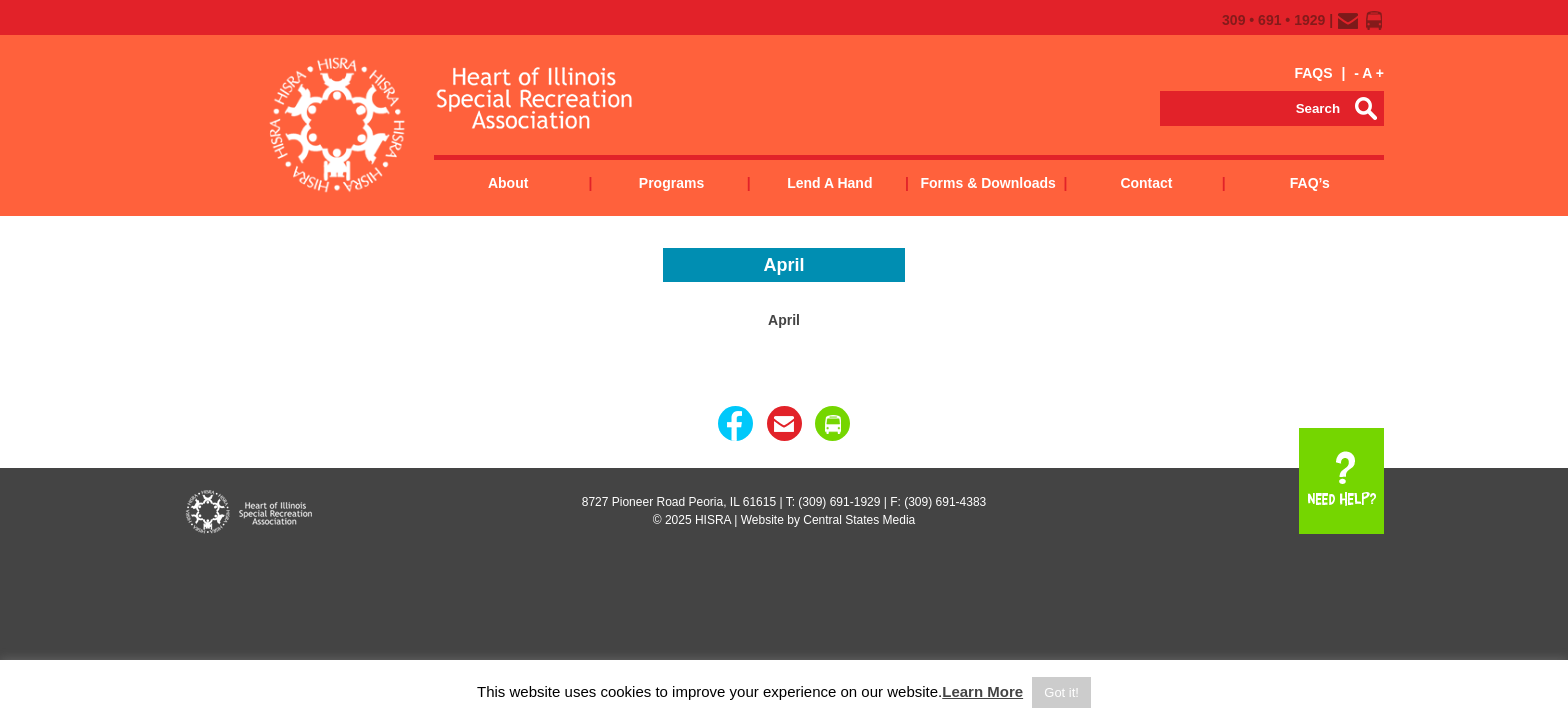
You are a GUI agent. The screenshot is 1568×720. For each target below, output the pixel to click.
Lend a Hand (829, 183)
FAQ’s (1310, 183)
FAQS (1313, 73)
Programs (671, 183)
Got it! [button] (1061, 692)
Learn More (982, 691)
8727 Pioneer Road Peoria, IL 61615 (679, 502)
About (508, 183)
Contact (1146, 183)
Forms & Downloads (987, 183)
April (784, 320)
